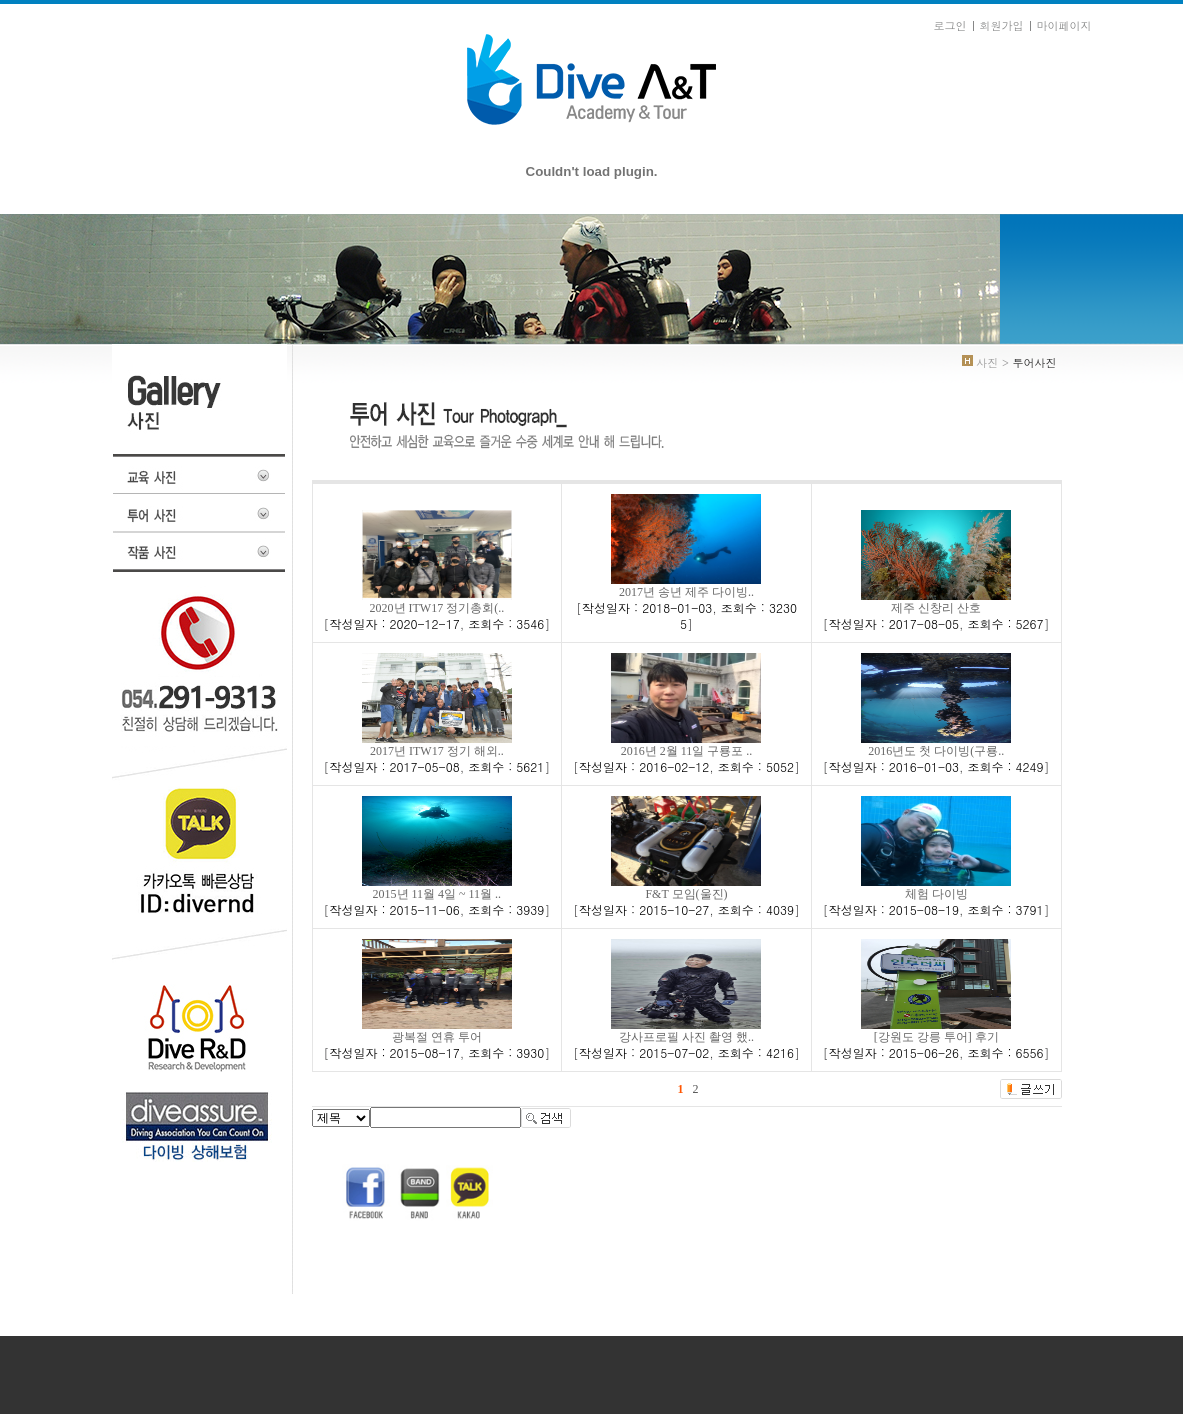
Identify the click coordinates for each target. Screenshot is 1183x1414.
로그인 (950, 25)
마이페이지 (1064, 25)
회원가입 (1002, 25)
